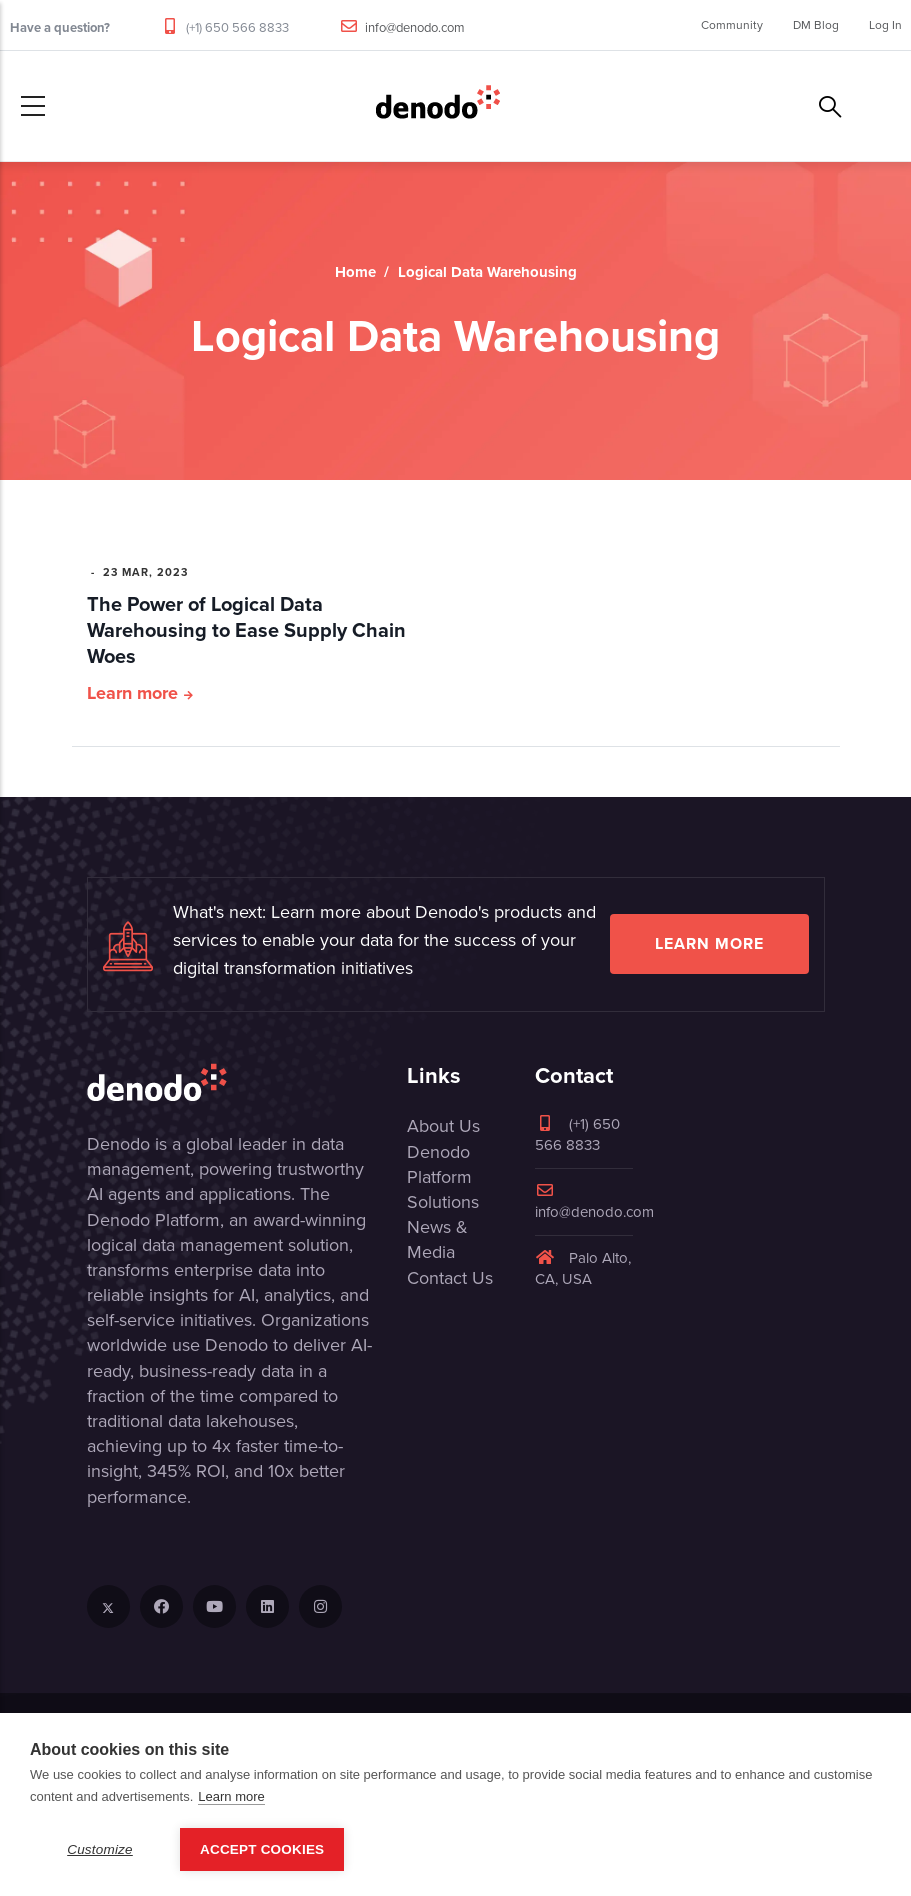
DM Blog (816, 25)
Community (732, 25)
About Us (443, 1126)
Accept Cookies (262, 1849)
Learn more (132, 693)
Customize (100, 1849)
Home (355, 272)
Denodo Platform (439, 1164)
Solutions (443, 1202)
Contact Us (450, 1278)
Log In (885, 25)
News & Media (437, 1239)
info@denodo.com (415, 27)
